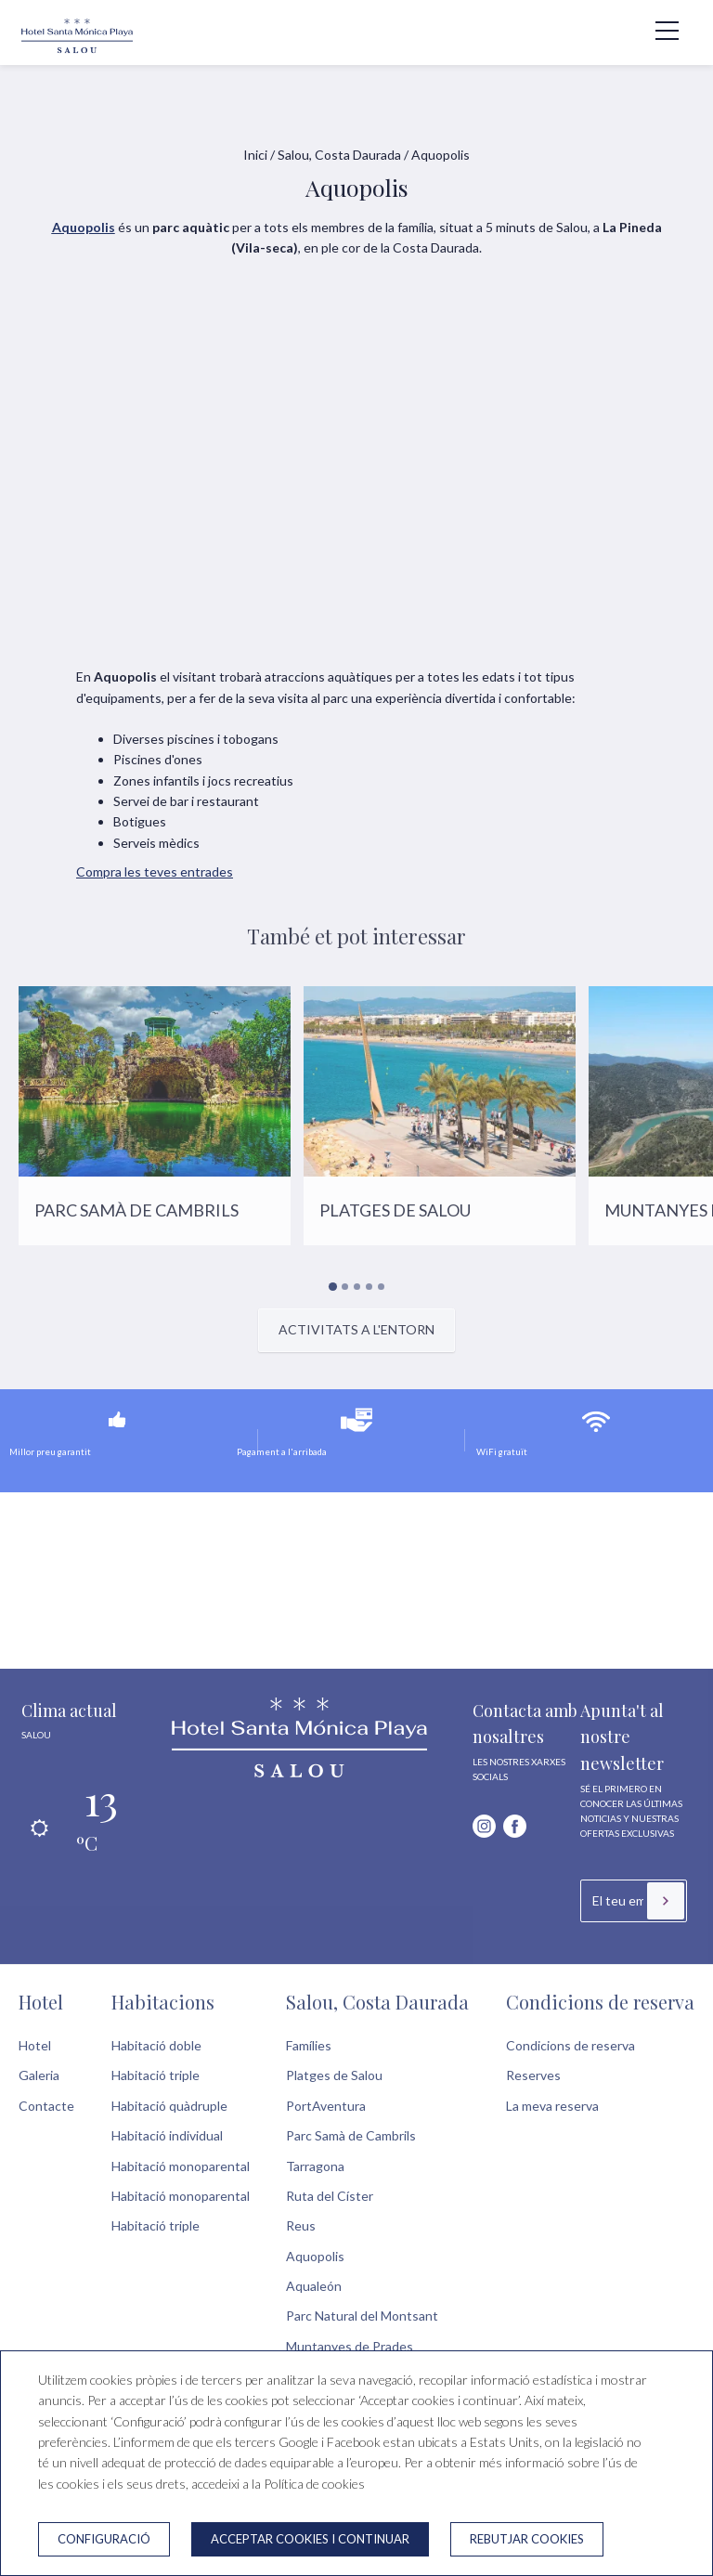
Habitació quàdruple (169, 2106)
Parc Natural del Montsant (362, 2315)
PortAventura (326, 2106)
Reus (301, 2225)
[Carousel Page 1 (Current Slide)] (332, 1286)
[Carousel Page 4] (369, 1286)
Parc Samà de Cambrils (351, 2135)
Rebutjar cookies (527, 2538)
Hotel (41, 2001)
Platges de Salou (334, 2075)
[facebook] (514, 1826)
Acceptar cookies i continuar (310, 2538)
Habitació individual (167, 2135)
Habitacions (162, 2001)
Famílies (308, 2045)
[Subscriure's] (665, 1900)
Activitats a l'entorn (356, 1329)
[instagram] (484, 1826)
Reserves (533, 2075)
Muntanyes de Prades (349, 2346)
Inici (255, 155)
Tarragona (315, 2166)
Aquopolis (315, 2256)
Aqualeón (314, 2286)
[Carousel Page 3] (357, 1286)
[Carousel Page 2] (345, 1286)
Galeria (39, 2075)
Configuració (104, 2538)
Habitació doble (156, 2045)
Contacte (46, 2106)
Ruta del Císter (329, 2196)
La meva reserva (552, 2106)
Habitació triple (155, 2075)
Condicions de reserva (600, 2001)
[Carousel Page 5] (381, 1286)
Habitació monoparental (180, 2166)
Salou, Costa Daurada (339, 155)
